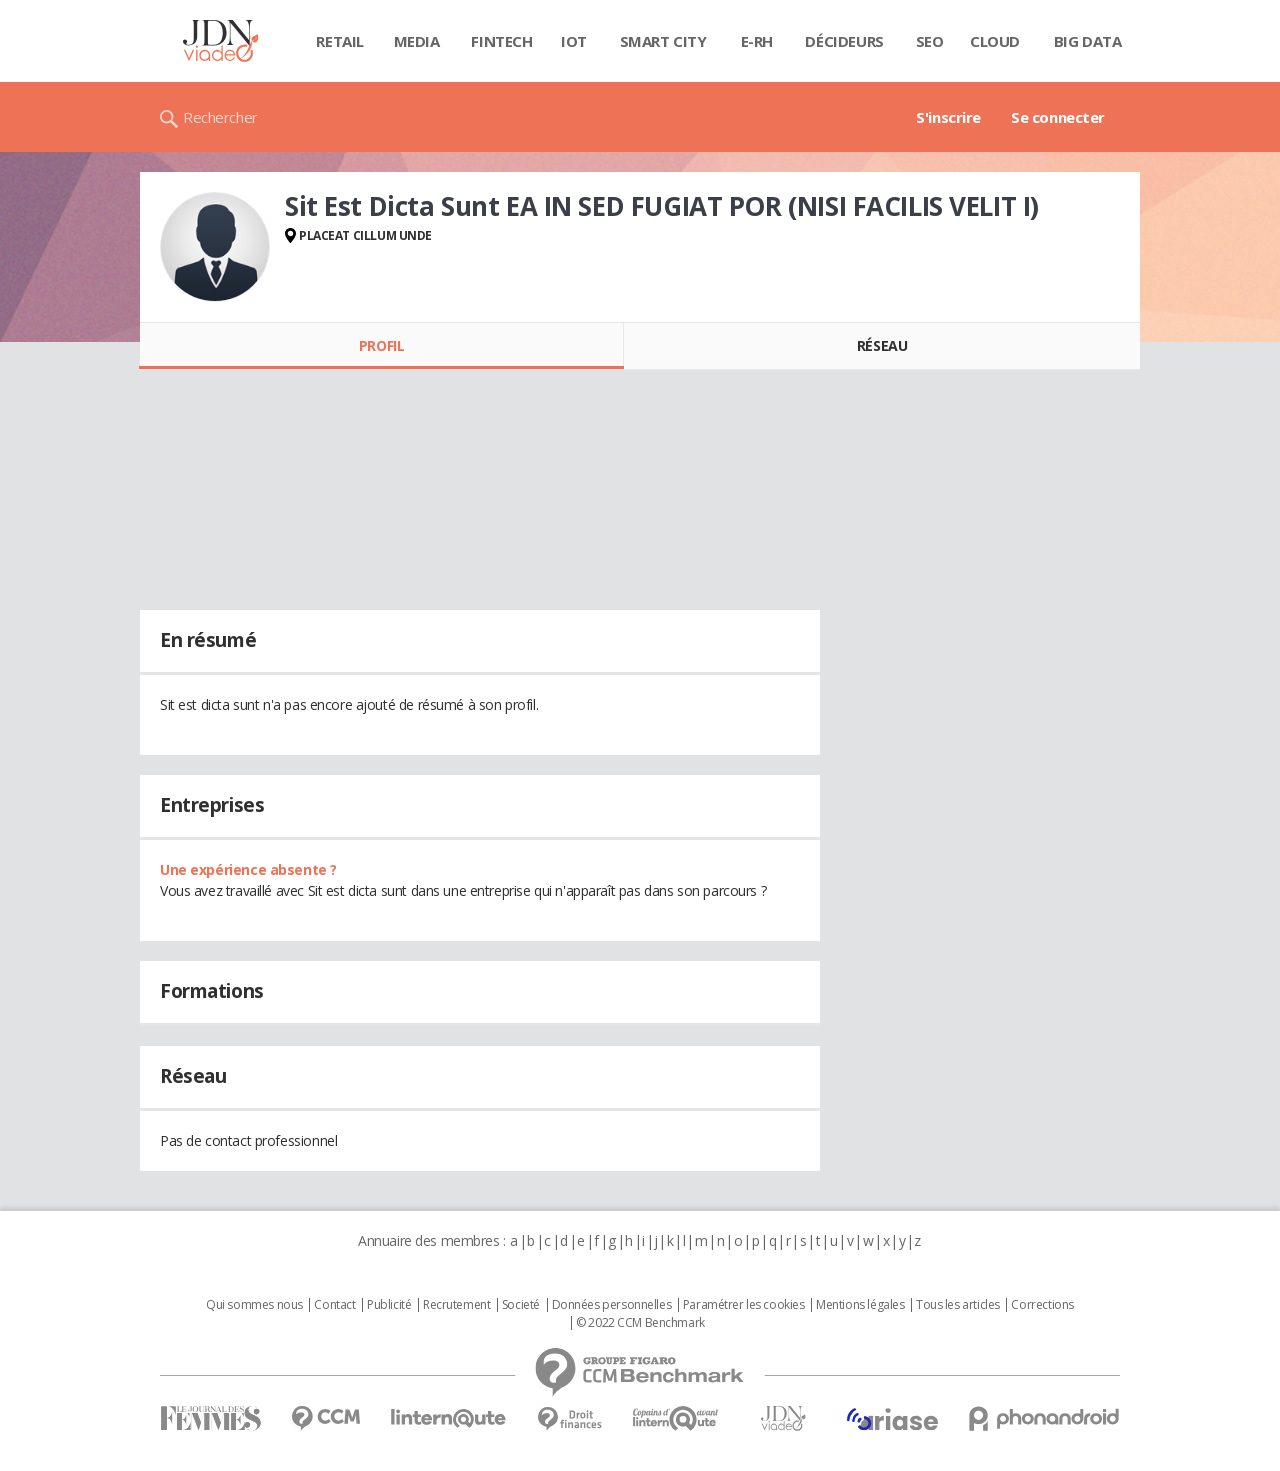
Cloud (995, 41)
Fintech (501, 41)
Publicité (389, 1305)
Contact (334, 1305)
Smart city (663, 41)
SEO (930, 41)
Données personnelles (612, 1305)
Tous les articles (958, 1305)
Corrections (1042, 1305)
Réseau (882, 345)
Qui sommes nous (254, 1305)
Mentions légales (860, 1305)
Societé (521, 1305)
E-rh (757, 41)
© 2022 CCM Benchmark (640, 1323)
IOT (574, 41)
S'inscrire (948, 117)
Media (417, 41)
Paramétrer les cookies (744, 1305)
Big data (1088, 41)
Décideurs (844, 41)
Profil (381, 345)
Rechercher (220, 117)
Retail (339, 41)
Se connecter (1058, 117)
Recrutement (456, 1305)
